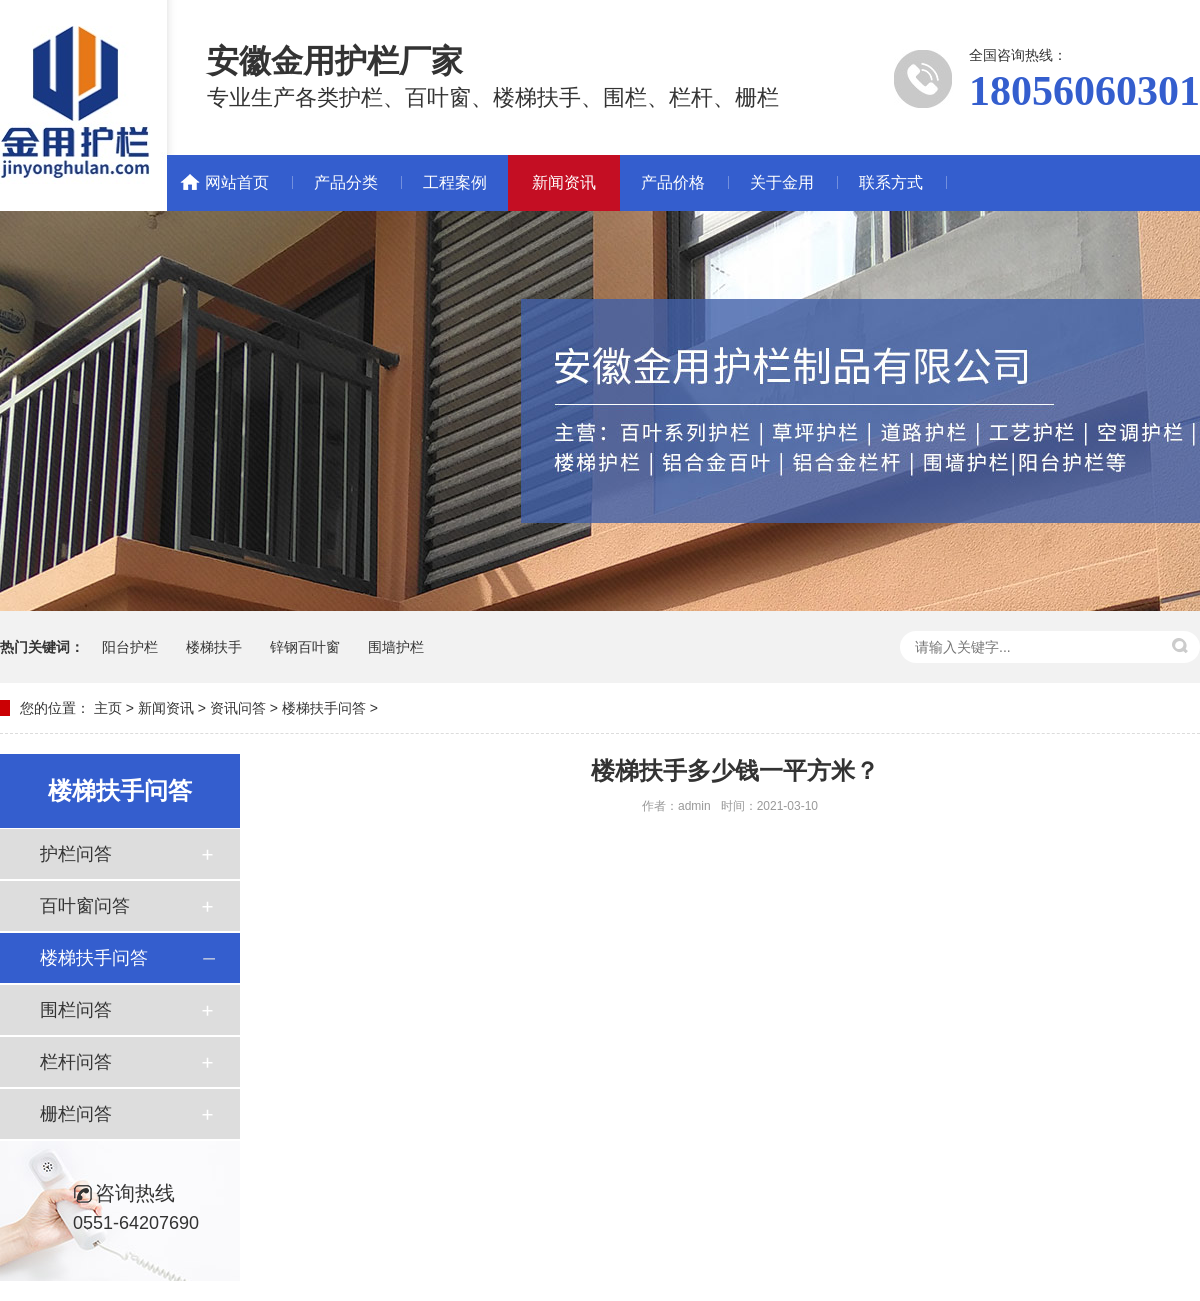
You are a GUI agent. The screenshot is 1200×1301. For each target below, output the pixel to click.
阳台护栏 (130, 647)
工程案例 (455, 182)
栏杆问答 (76, 1062)
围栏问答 (76, 1010)
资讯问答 (238, 708)
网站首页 (237, 182)
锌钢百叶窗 (305, 647)
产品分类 (346, 182)
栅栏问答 (76, 1114)
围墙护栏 (396, 647)
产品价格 (673, 182)
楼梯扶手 (214, 647)
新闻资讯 (564, 182)
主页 (108, 708)
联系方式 (891, 182)
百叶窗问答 (85, 906)
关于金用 (782, 182)
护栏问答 (76, 854)
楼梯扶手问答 (324, 708)
